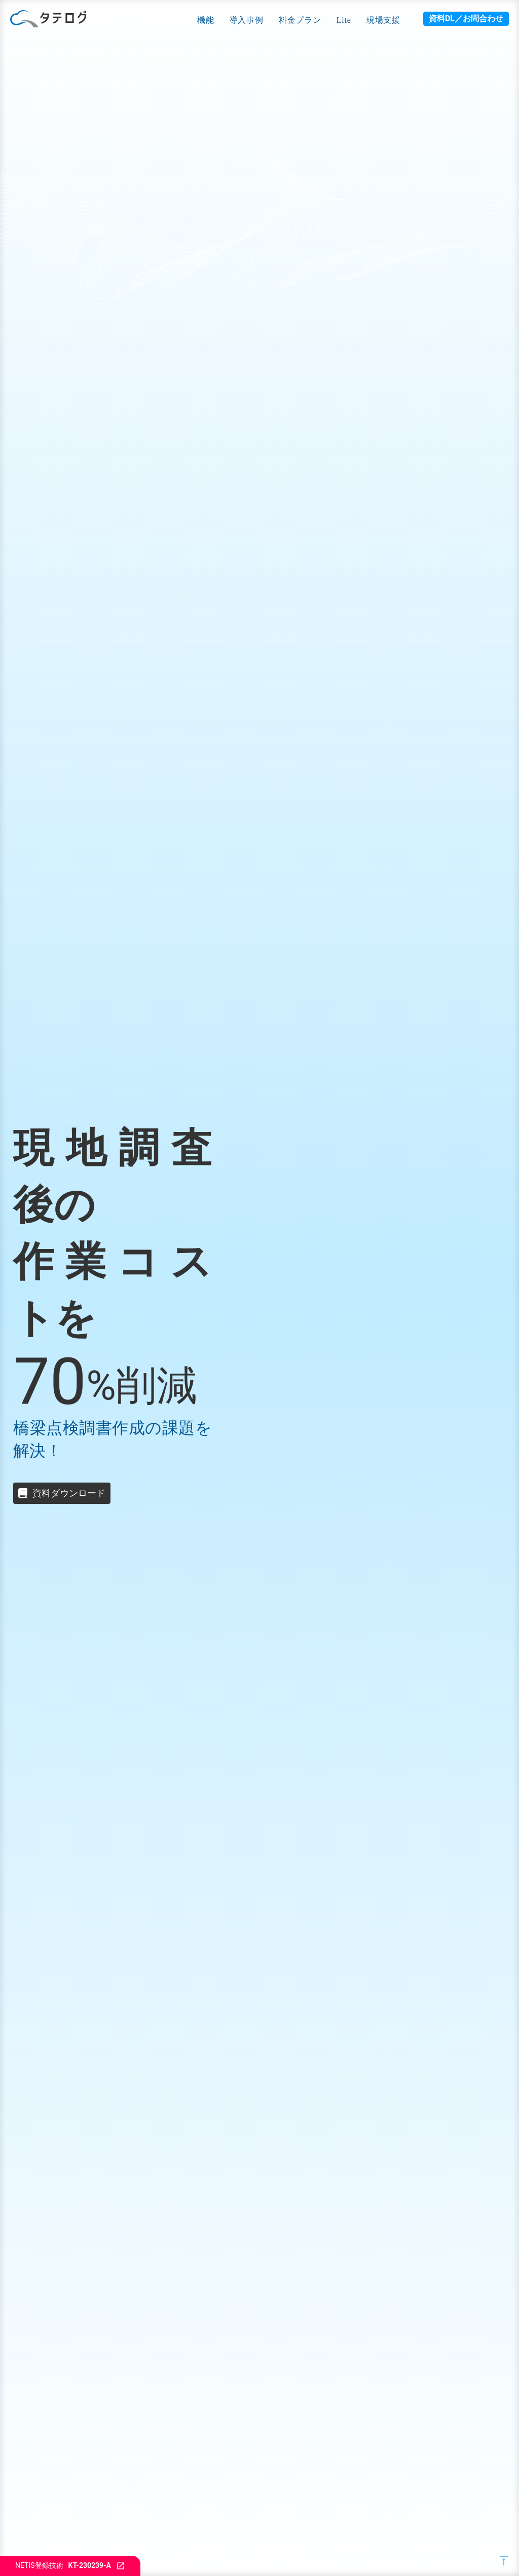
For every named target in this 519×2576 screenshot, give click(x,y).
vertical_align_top (504, 2561)
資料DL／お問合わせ (466, 18)
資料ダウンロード (68, 1493)
